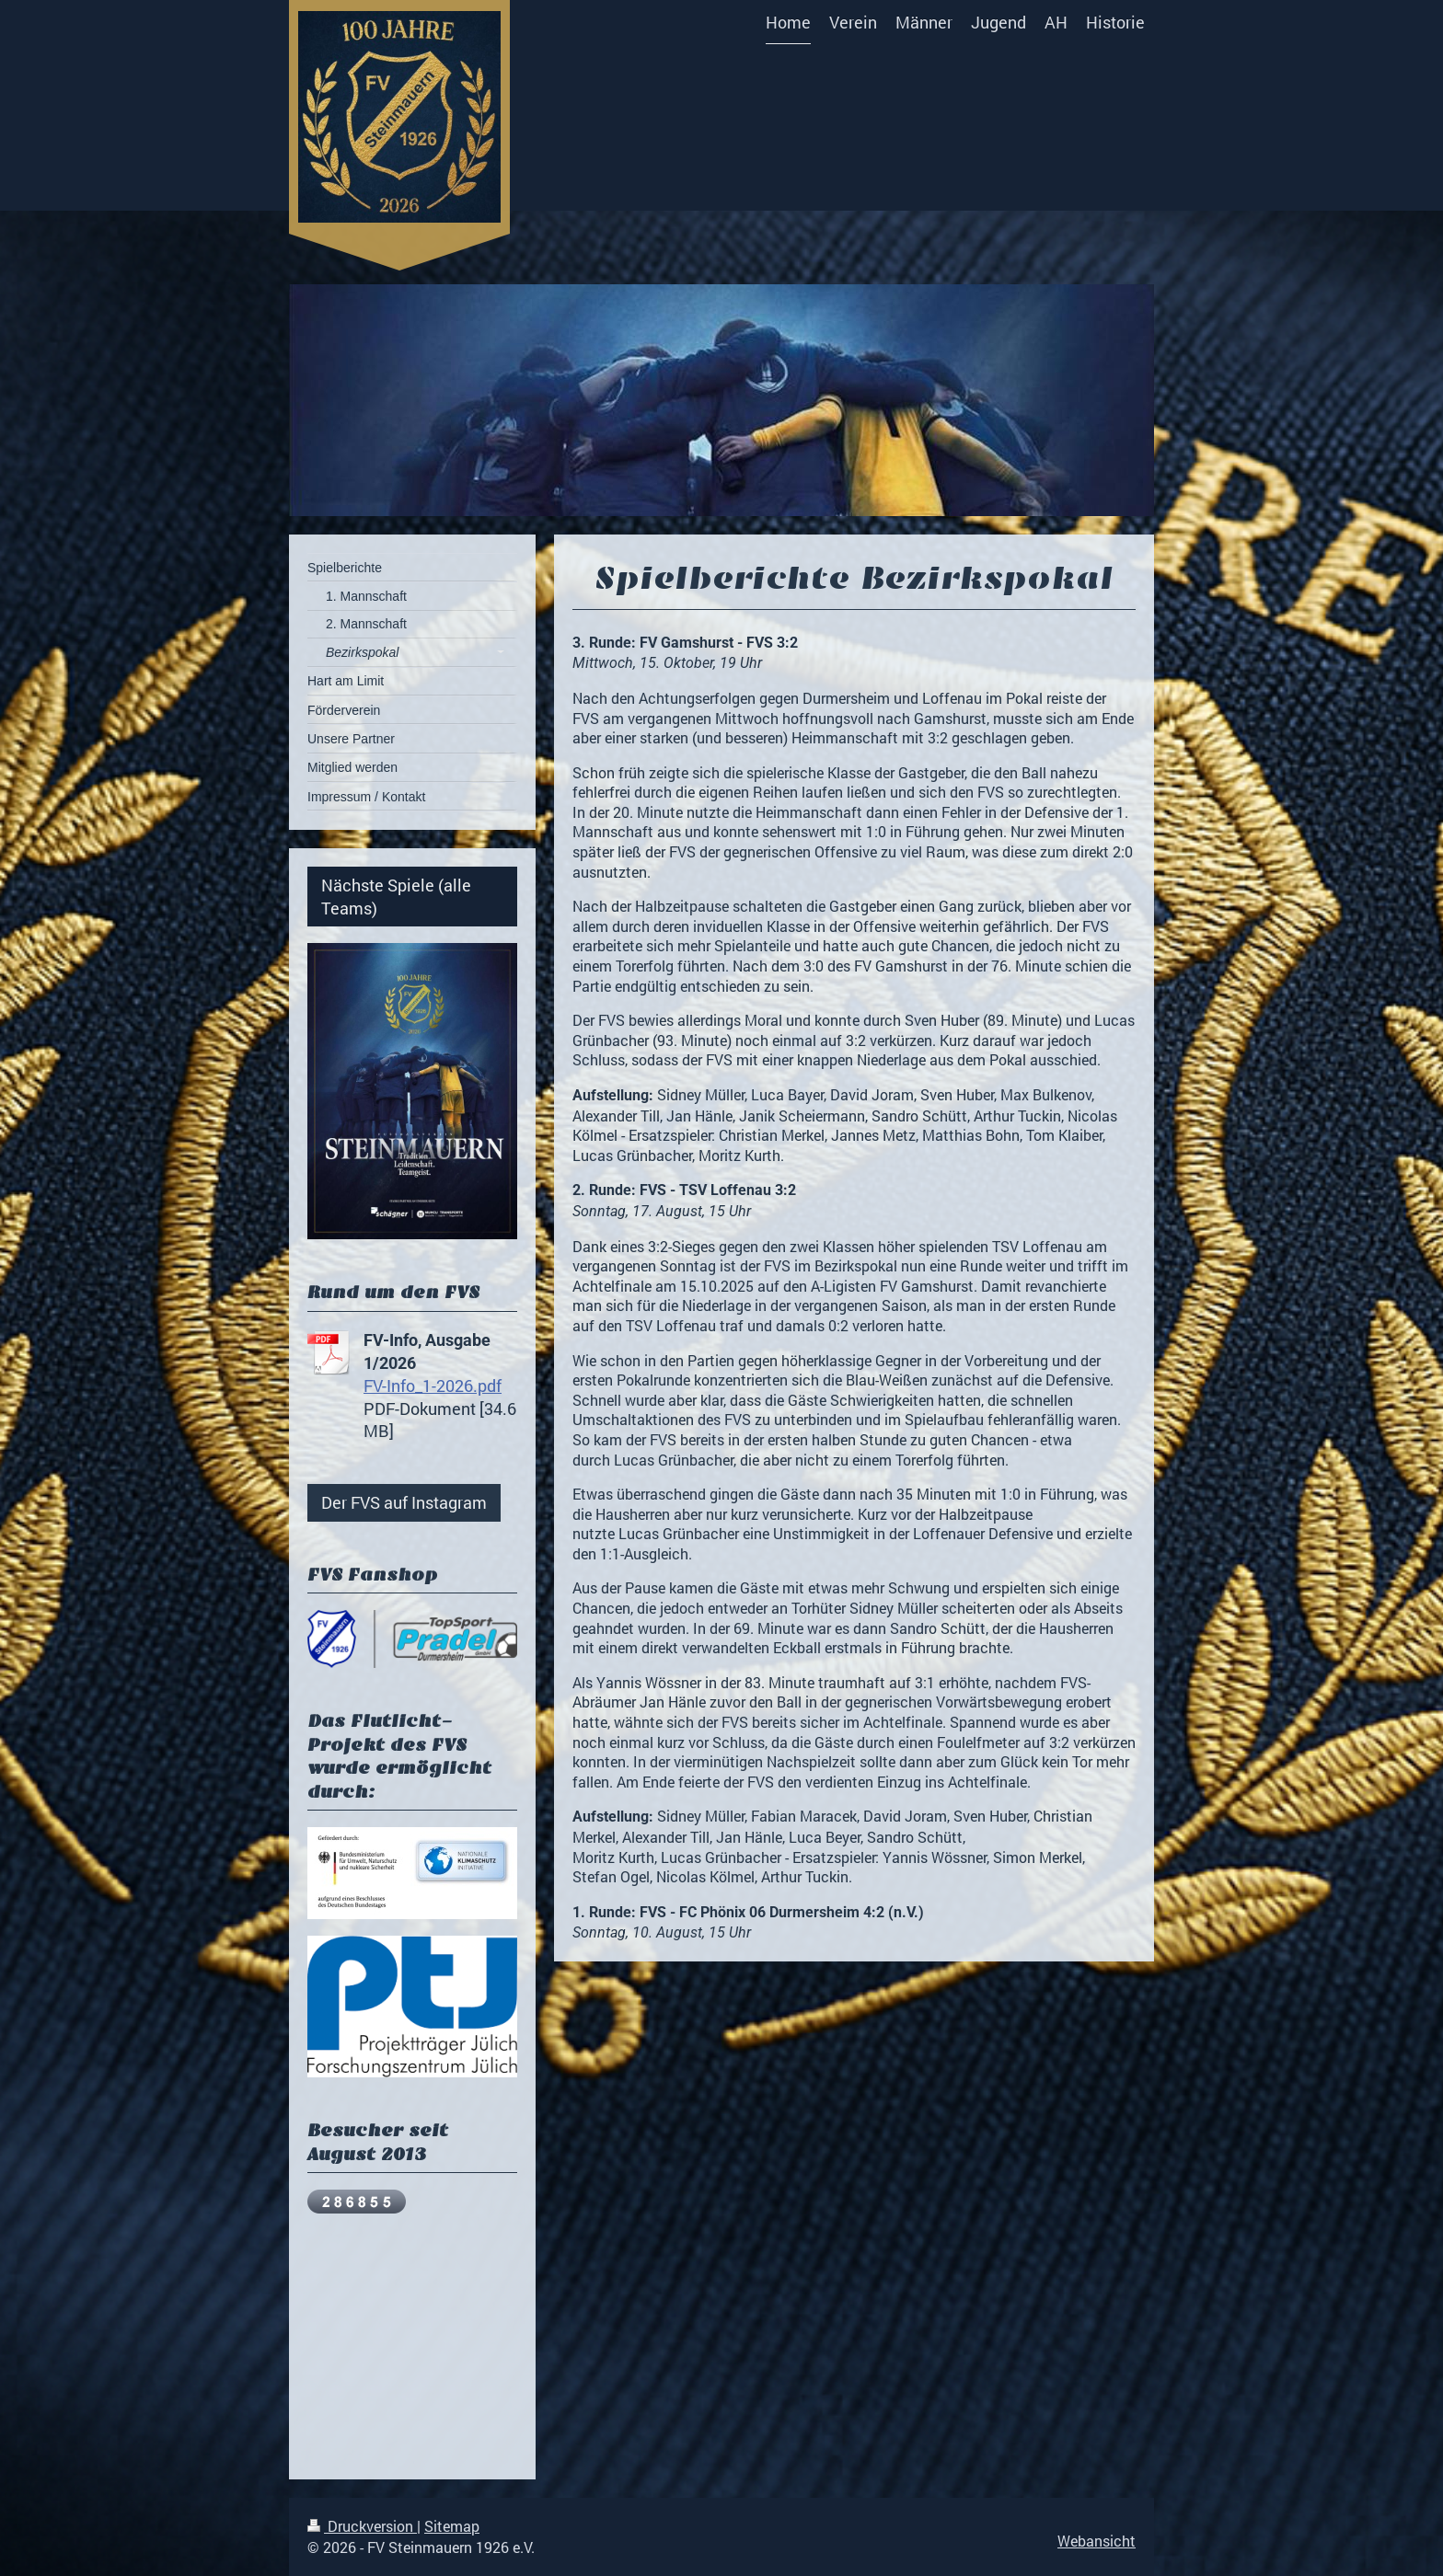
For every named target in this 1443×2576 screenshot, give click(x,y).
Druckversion (362, 2526)
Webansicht (1096, 2540)
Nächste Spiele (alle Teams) (396, 896)
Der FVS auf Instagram (404, 1502)
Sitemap (451, 2526)
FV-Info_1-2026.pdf (433, 1385)
